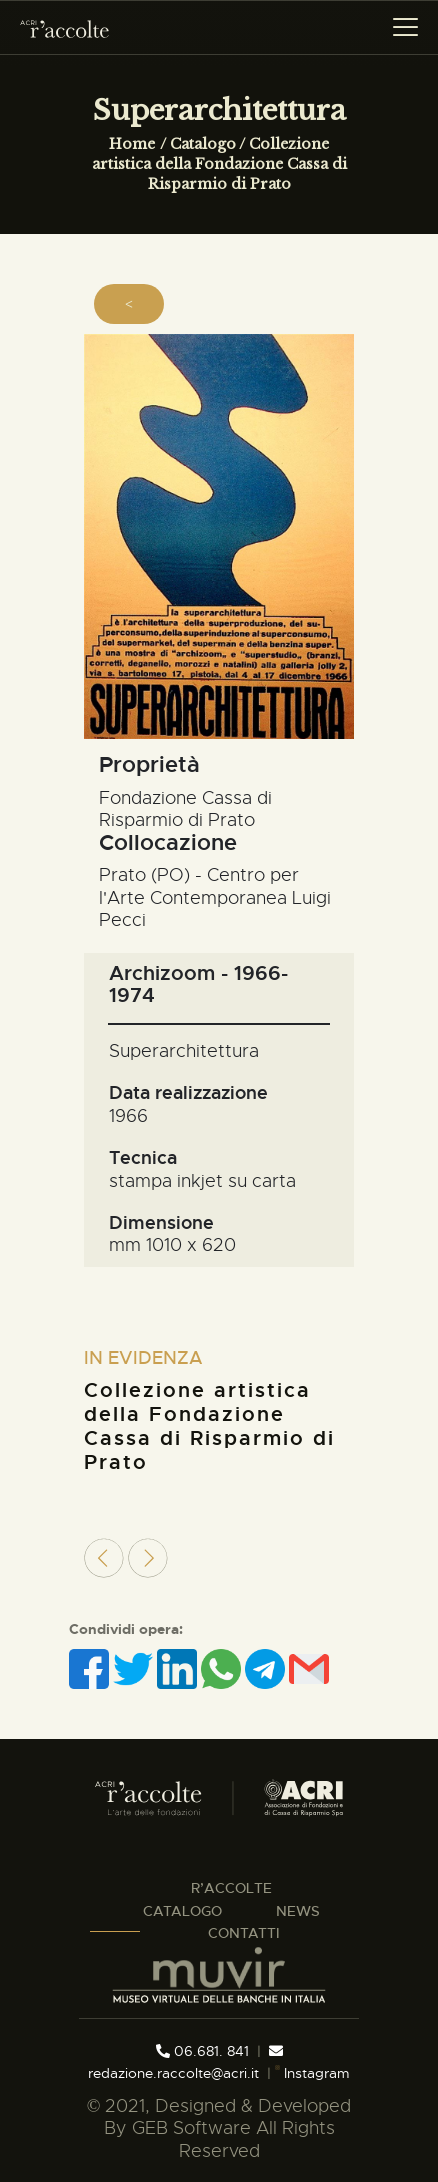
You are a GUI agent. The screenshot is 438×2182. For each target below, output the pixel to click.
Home (132, 144)
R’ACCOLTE (231, 1888)
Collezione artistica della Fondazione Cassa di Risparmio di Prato (219, 164)
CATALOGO (182, 1911)
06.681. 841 (202, 2051)
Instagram (312, 2073)
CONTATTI (244, 1933)
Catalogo (203, 144)
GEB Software (191, 2128)
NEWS (298, 1911)
